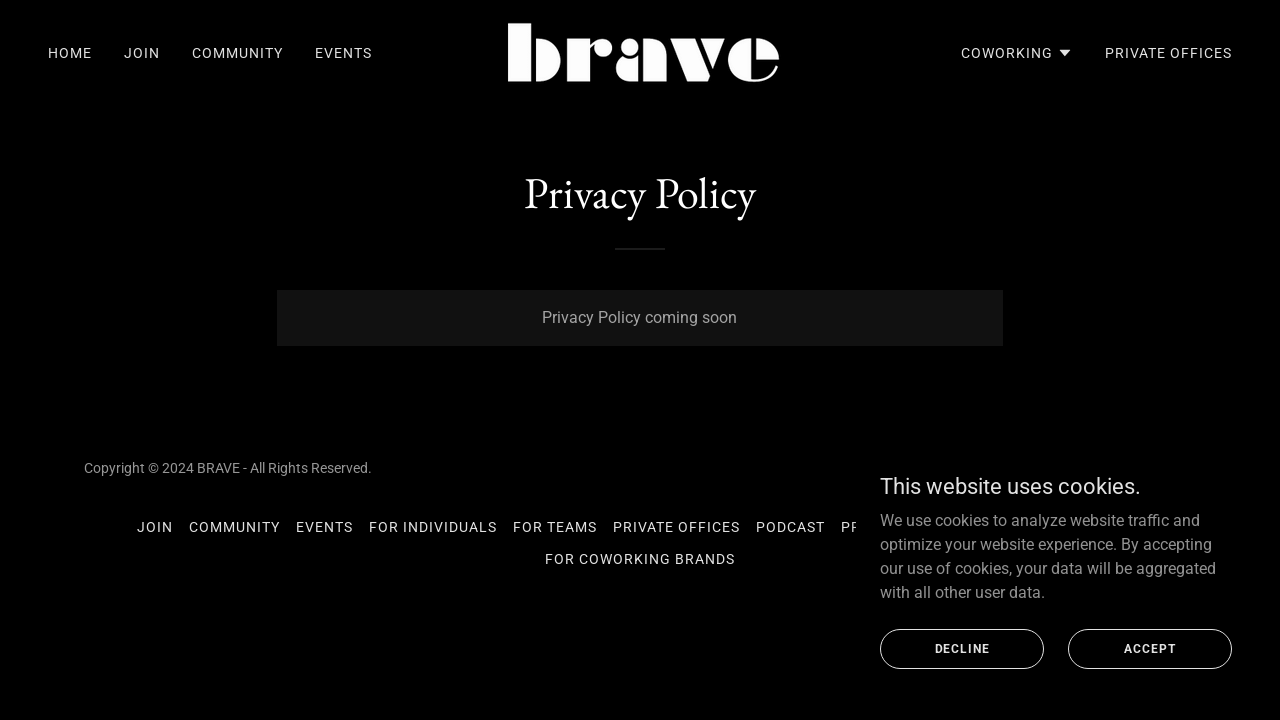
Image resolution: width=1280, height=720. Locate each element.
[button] (1017, 53)
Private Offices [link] (1168, 53)
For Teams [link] (555, 527)
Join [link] (142, 53)
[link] (640, 51)
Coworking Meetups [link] (1060, 527)
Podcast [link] (790, 527)
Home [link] (70, 53)
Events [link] (343, 53)
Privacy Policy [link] (901, 527)
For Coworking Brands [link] (640, 559)
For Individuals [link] (433, 527)
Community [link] (237, 53)
